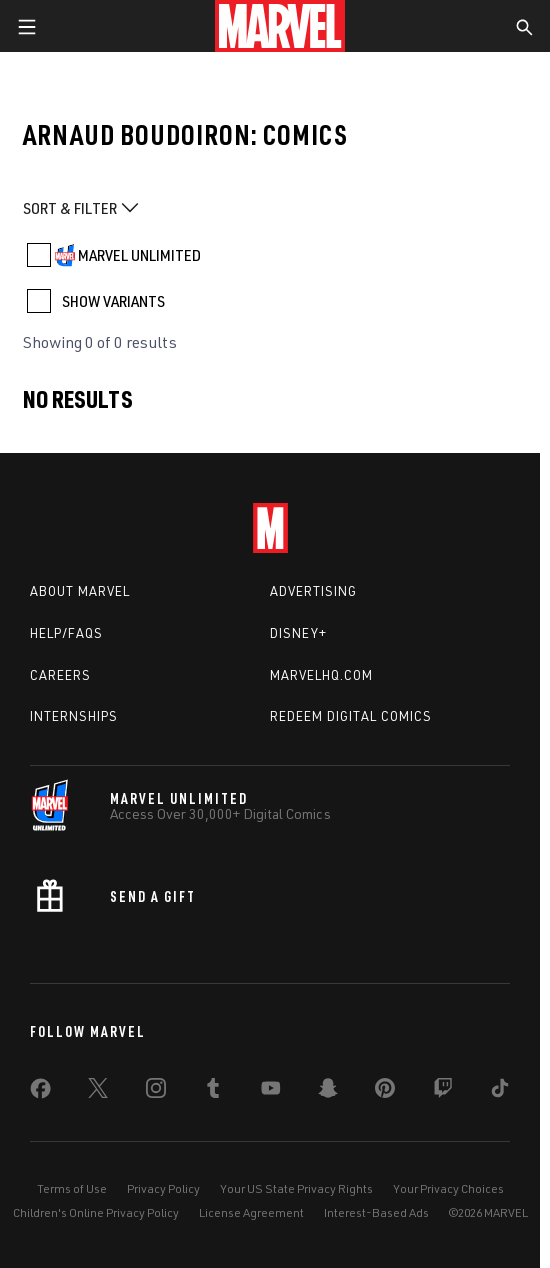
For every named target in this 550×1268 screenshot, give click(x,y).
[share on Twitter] (98, 1092)
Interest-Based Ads (376, 1212)
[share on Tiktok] (500, 1092)
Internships (74, 716)
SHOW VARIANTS (113, 301)
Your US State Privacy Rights (296, 1188)
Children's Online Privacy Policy (96, 1212)
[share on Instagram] (156, 1092)
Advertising (313, 591)
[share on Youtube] (271, 1092)
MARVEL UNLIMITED (139, 255)
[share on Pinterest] (385, 1092)
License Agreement (251, 1212)
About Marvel (80, 591)
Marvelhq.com (321, 675)
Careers (60, 675)
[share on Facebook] (40, 1093)
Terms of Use (72, 1188)
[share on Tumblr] (213, 1092)
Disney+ (298, 633)
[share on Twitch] (443, 1092)
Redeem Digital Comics (351, 716)
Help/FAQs (66, 633)
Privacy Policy (163, 1188)
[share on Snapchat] (328, 1092)
